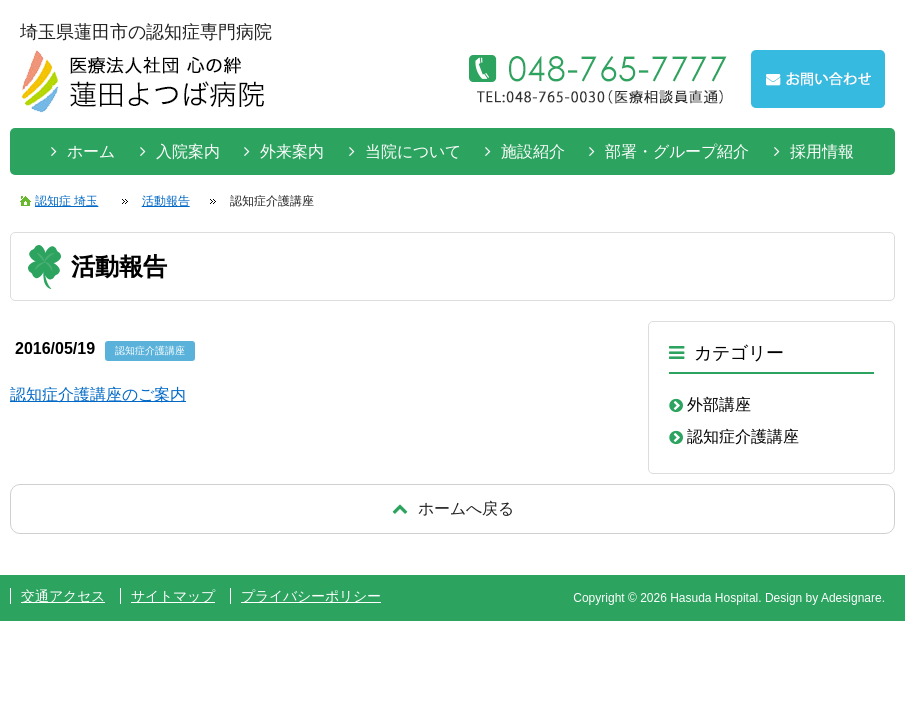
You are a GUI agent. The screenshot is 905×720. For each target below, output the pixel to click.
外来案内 (292, 151)
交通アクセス (63, 596)
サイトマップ (173, 596)
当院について (413, 151)
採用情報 (822, 151)
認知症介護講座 (743, 436)
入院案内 (188, 151)
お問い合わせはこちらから (818, 79)
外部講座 (719, 404)
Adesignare (851, 598)
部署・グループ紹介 (677, 151)
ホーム (91, 151)
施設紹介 (533, 151)
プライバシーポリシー (311, 596)
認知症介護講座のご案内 (98, 394)
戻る (452, 508)
